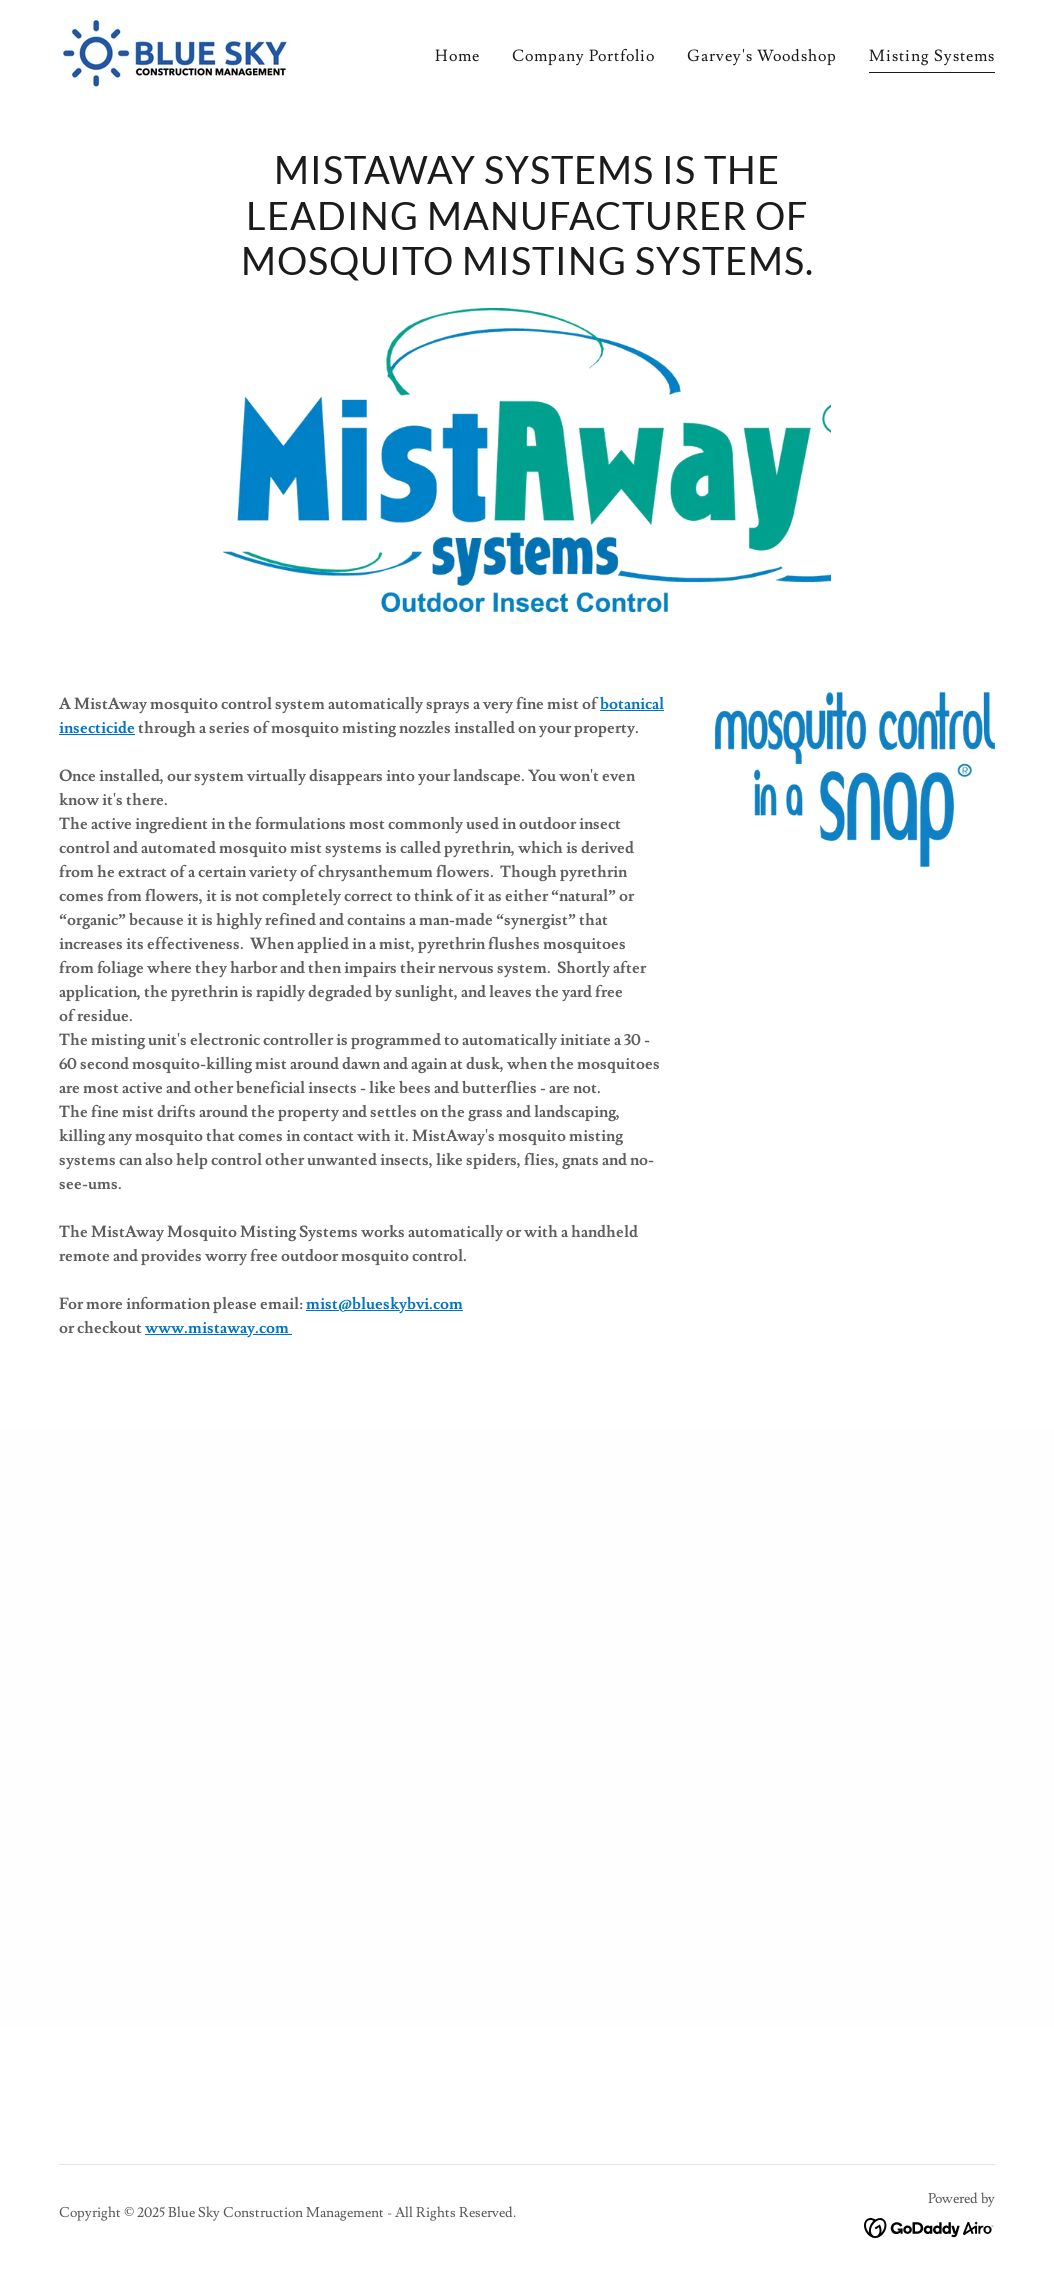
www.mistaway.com (218, 1328)
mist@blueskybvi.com (384, 1304)
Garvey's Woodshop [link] (762, 56)
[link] (175, 50)
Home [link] (457, 56)
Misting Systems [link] (932, 56)
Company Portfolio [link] (583, 56)
